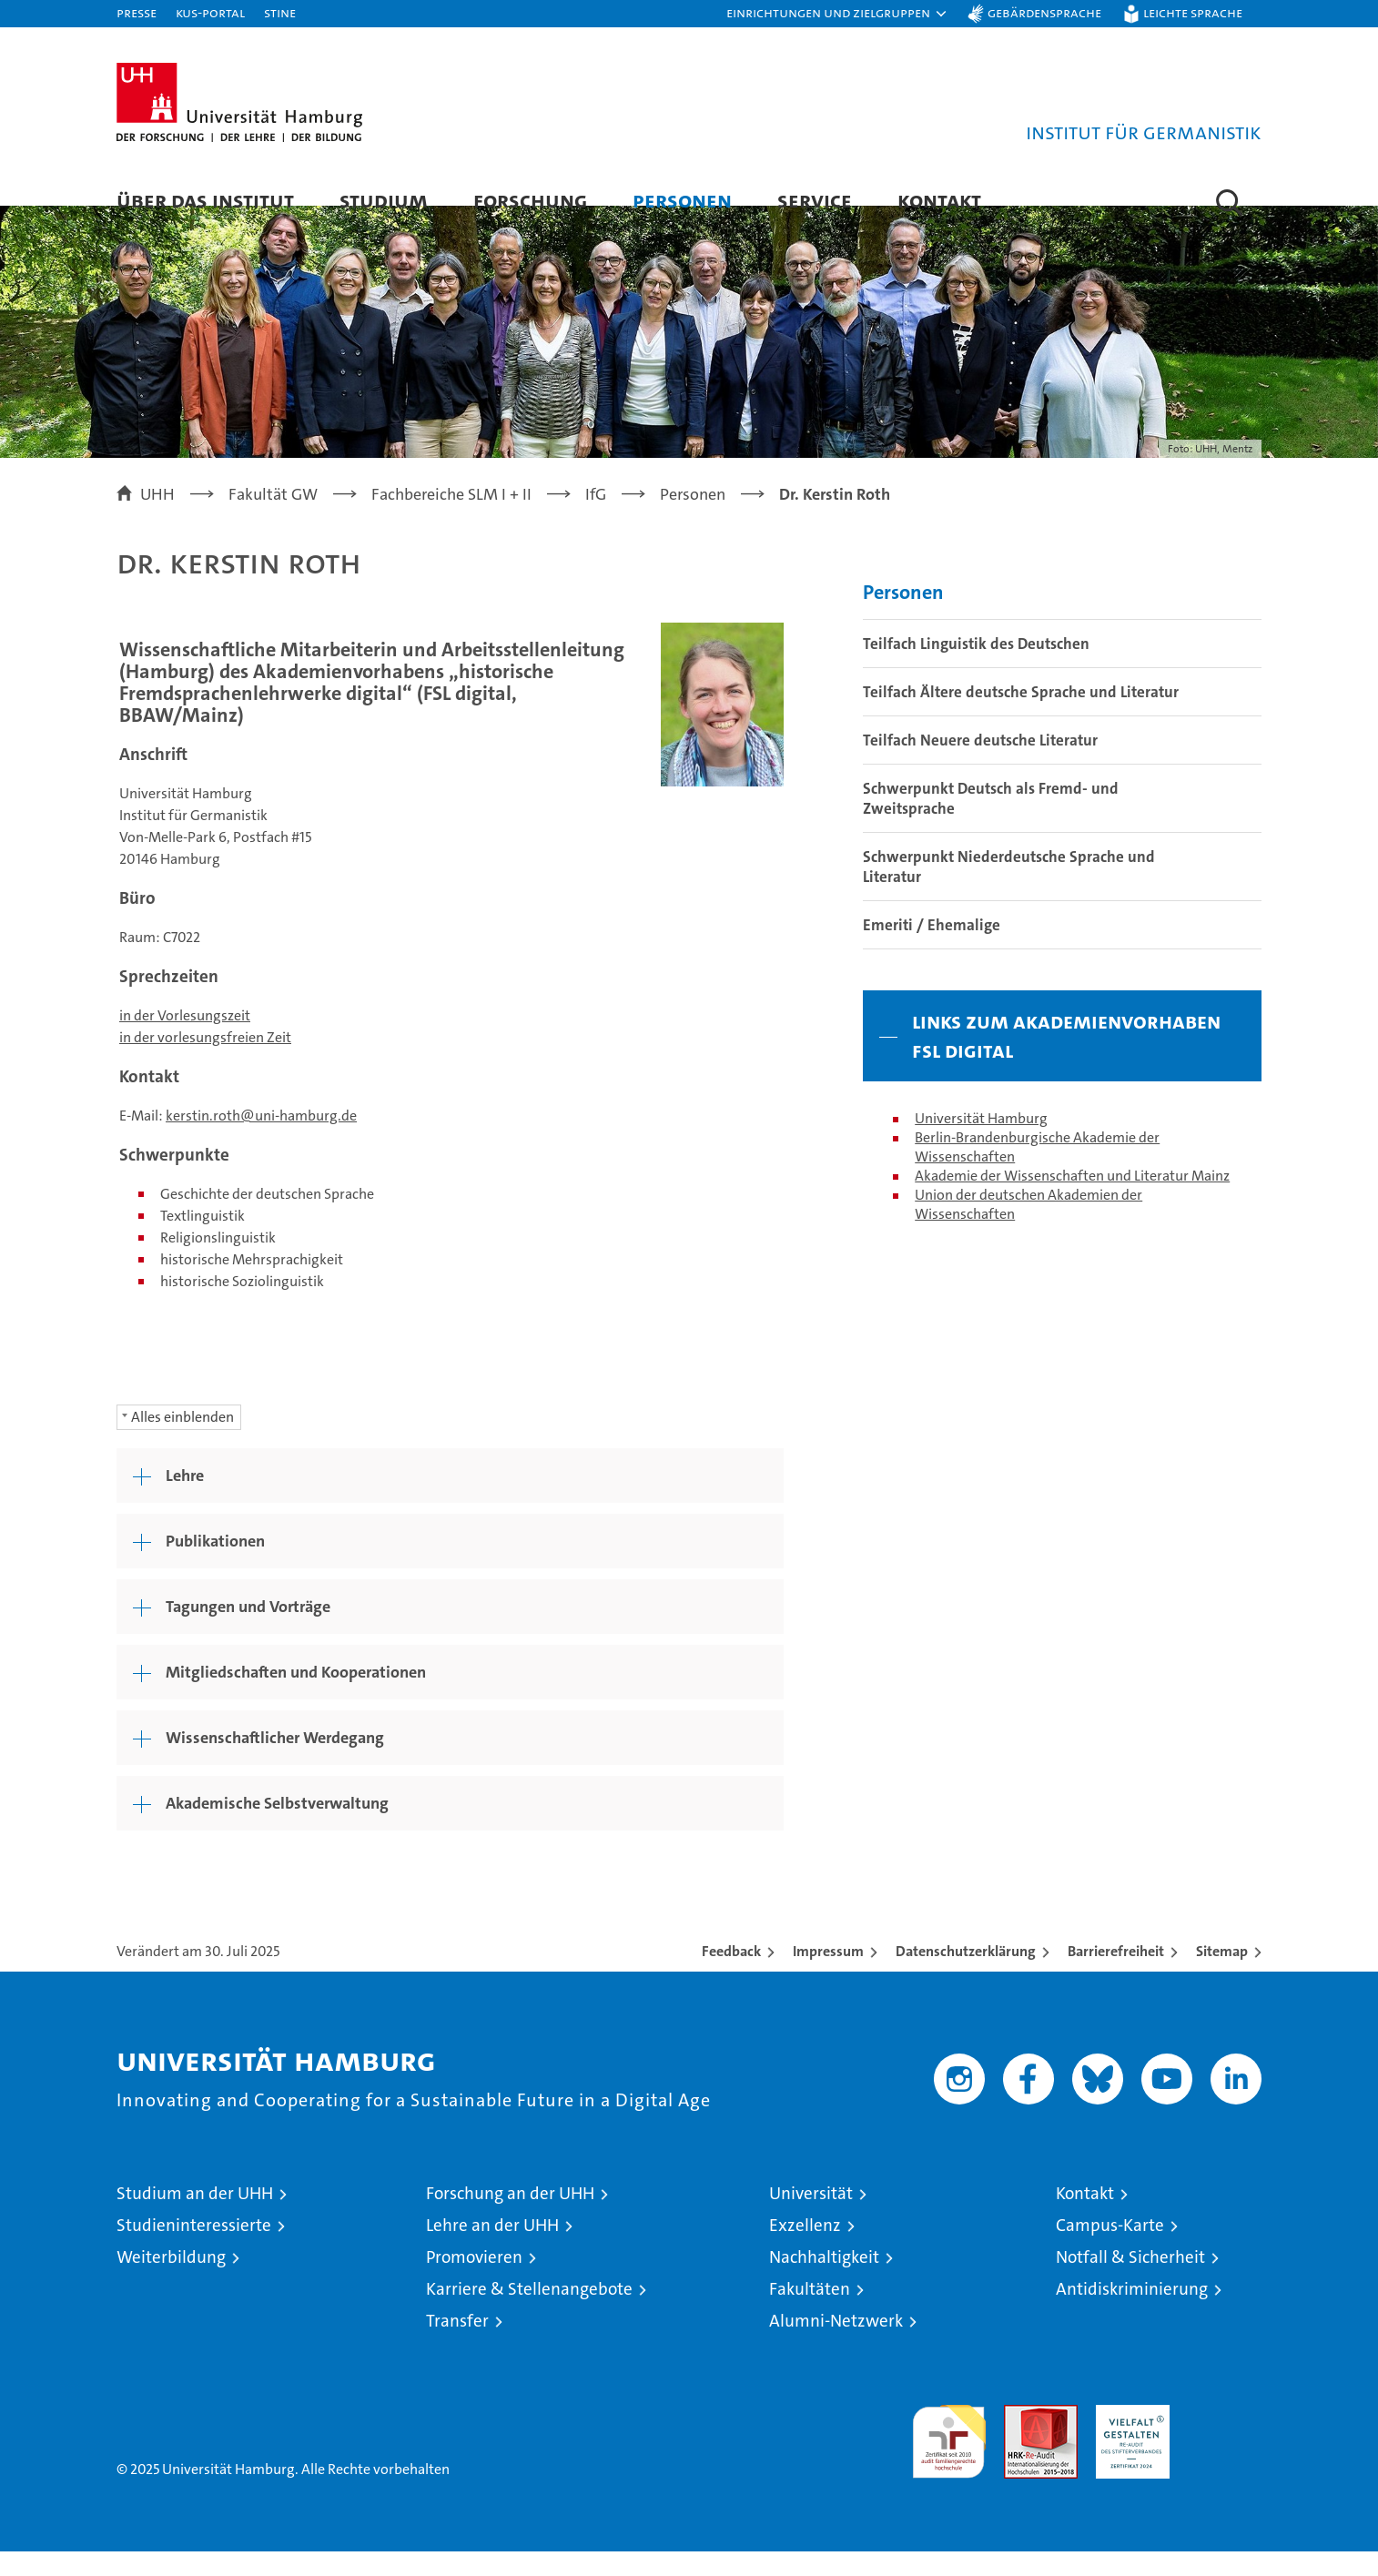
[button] (837, 13)
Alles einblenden (182, 1441)
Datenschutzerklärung (966, 1975)
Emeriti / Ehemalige (931, 949)
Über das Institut (205, 200)
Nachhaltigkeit (824, 2281)
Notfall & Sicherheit (1130, 2281)
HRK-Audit (1128, 2439)
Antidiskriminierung (1132, 2313)
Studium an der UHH (195, 2217)
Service (814, 200)
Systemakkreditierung (1224, 2439)
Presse (137, 12)
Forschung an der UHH (510, 2217)
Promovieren (474, 2281)
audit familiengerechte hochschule (949, 2458)
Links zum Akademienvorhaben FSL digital (1066, 1060)
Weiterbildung (171, 2281)
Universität (811, 2217)
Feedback (731, 1975)
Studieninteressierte (194, 2249)
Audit (1021, 2439)
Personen (682, 200)
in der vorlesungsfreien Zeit (205, 1061)
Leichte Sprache (1192, 12)
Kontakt (939, 200)
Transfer (457, 2345)
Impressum (828, 1975)
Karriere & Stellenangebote (529, 2313)
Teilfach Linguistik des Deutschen (976, 668)
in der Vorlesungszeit (184, 1040)
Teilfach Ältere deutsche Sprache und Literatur (1021, 716)
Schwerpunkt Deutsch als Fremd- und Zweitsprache (991, 823)
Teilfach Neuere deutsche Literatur (980, 765)
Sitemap (1222, 1975)
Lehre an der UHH (492, 2249)
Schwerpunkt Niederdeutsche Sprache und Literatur (1009, 891)
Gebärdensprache (1044, 12)
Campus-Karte (1110, 2249)
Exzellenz (805, 2249)
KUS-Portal (210, 12)
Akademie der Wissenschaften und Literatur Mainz (1072, 1200)
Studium (383, 200)
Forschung (530, 200)
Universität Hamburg (981, 1142)
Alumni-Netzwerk (836, 2345)
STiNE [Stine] (280, 12)
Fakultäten (809, 2313)
